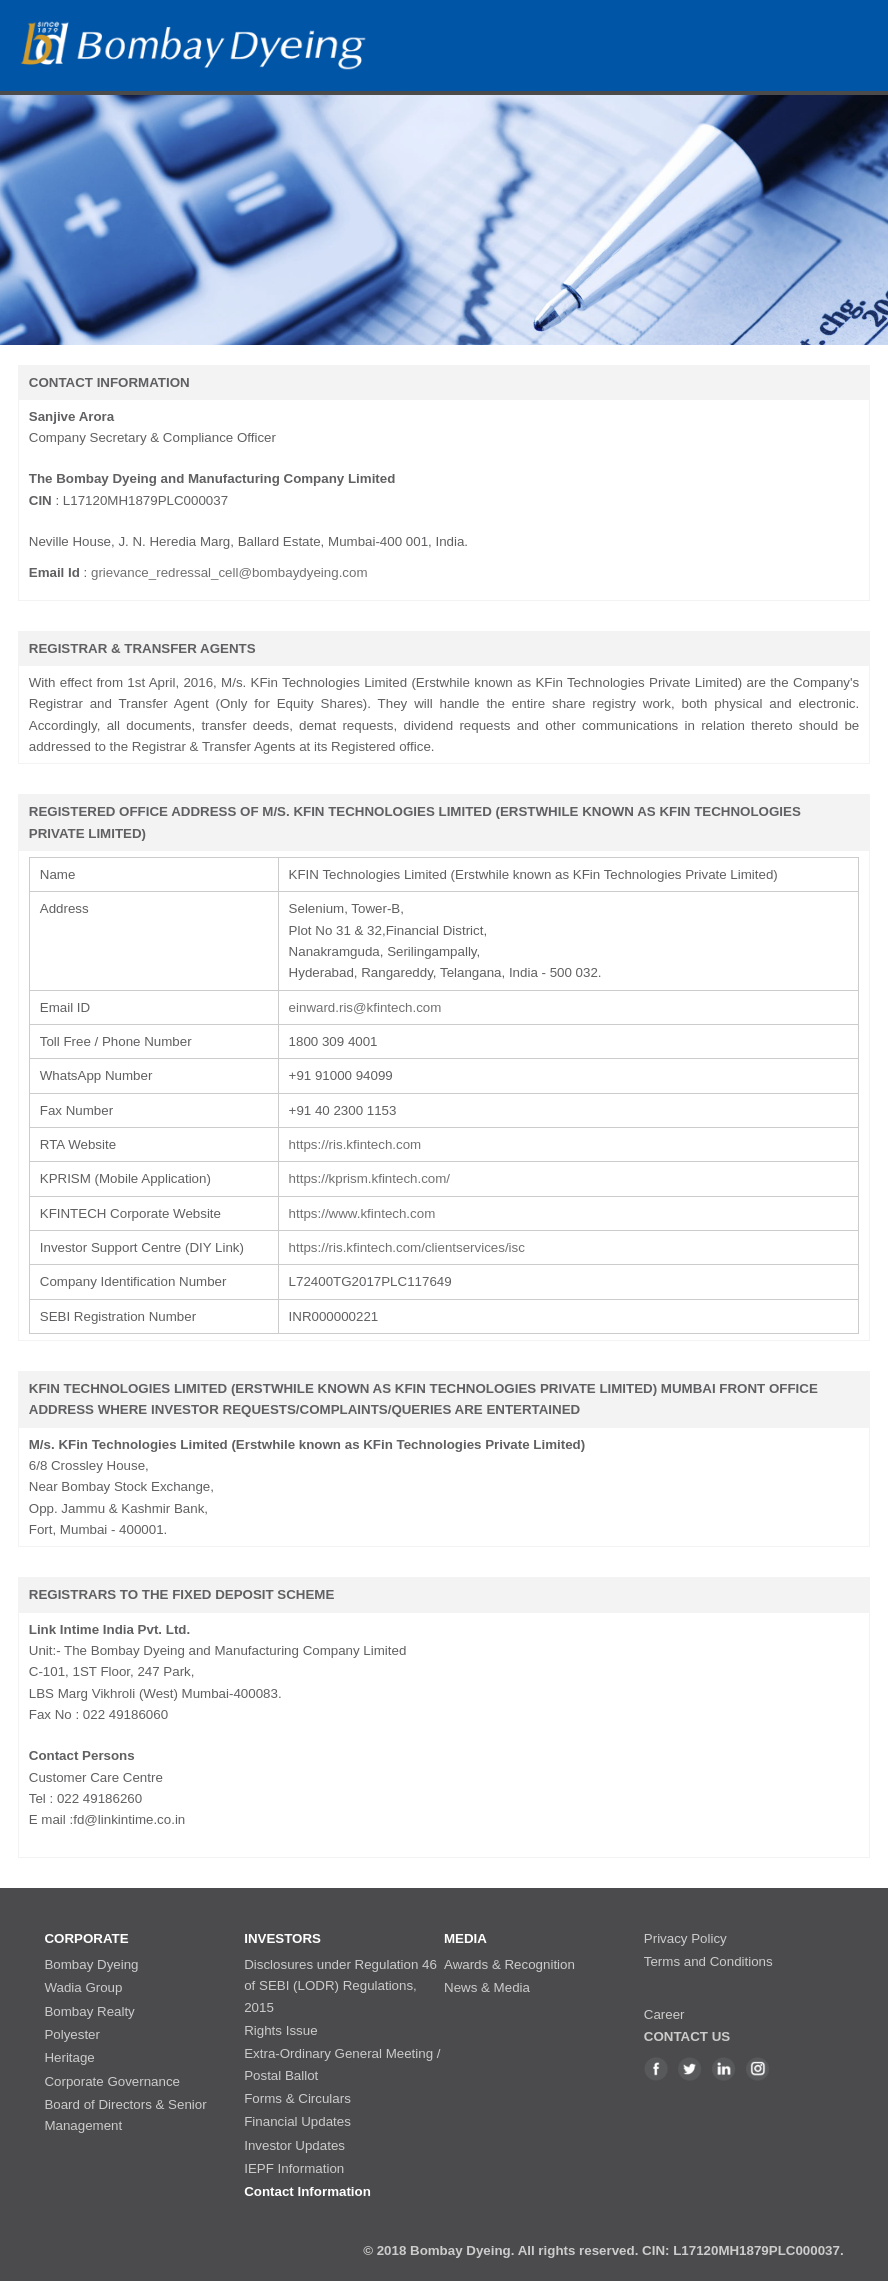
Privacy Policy (685, 1938)
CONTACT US (687, 2036)
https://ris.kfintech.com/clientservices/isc (407, 1247)
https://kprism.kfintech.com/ (369, 1178)
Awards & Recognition (509, 1964)
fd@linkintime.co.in (129, 1819)
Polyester (72, 2034)
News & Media (487, 1987)
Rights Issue (280, 2030)
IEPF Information (294, 2168)
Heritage (69, 2057)
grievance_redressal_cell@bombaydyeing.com (229, 572)
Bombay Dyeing (91, 1964)
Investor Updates (294, 2145)
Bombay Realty (89, 2011)
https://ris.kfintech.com (355, 1144)
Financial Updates (297, 2121)
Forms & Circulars (297, 2098)
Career (664, 2014)
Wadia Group (83, 1987)
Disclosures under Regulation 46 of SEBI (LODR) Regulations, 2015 (340, 1986)
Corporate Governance (112, 2081)
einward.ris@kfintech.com (365, 1007)
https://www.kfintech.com (362, 1213)
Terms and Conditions (708, 1961)
